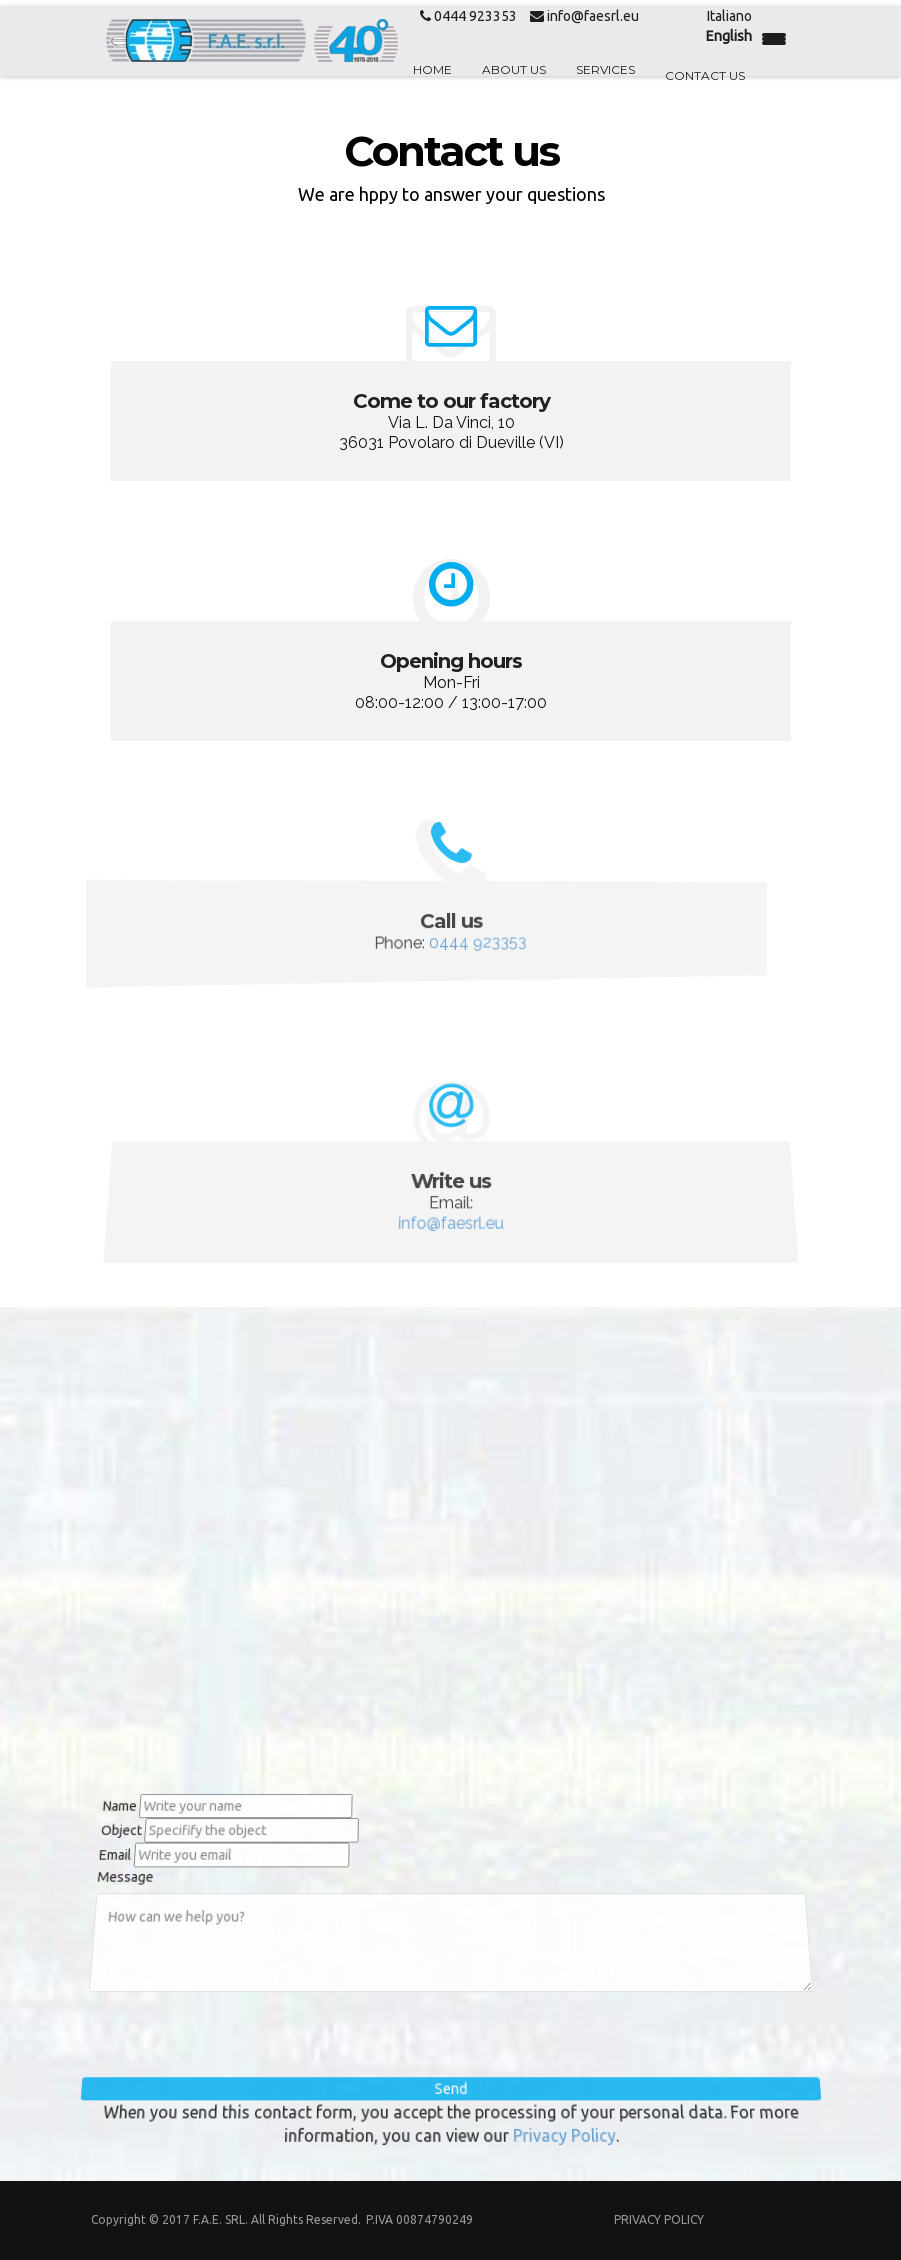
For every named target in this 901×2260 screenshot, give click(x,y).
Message (118, 1875)
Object (111, 1826)
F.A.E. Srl (219, 2219)
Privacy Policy (559, 2130)
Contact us (705, 75)
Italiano (729, 16)
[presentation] (243, 2036)
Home (432, 69)
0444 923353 (468, 16)
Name (107, 1800)
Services (605, 69)
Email (106, 1852)
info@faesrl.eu (584, 16)
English (729, 36)
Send (451, 2086)
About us (514, 69)
